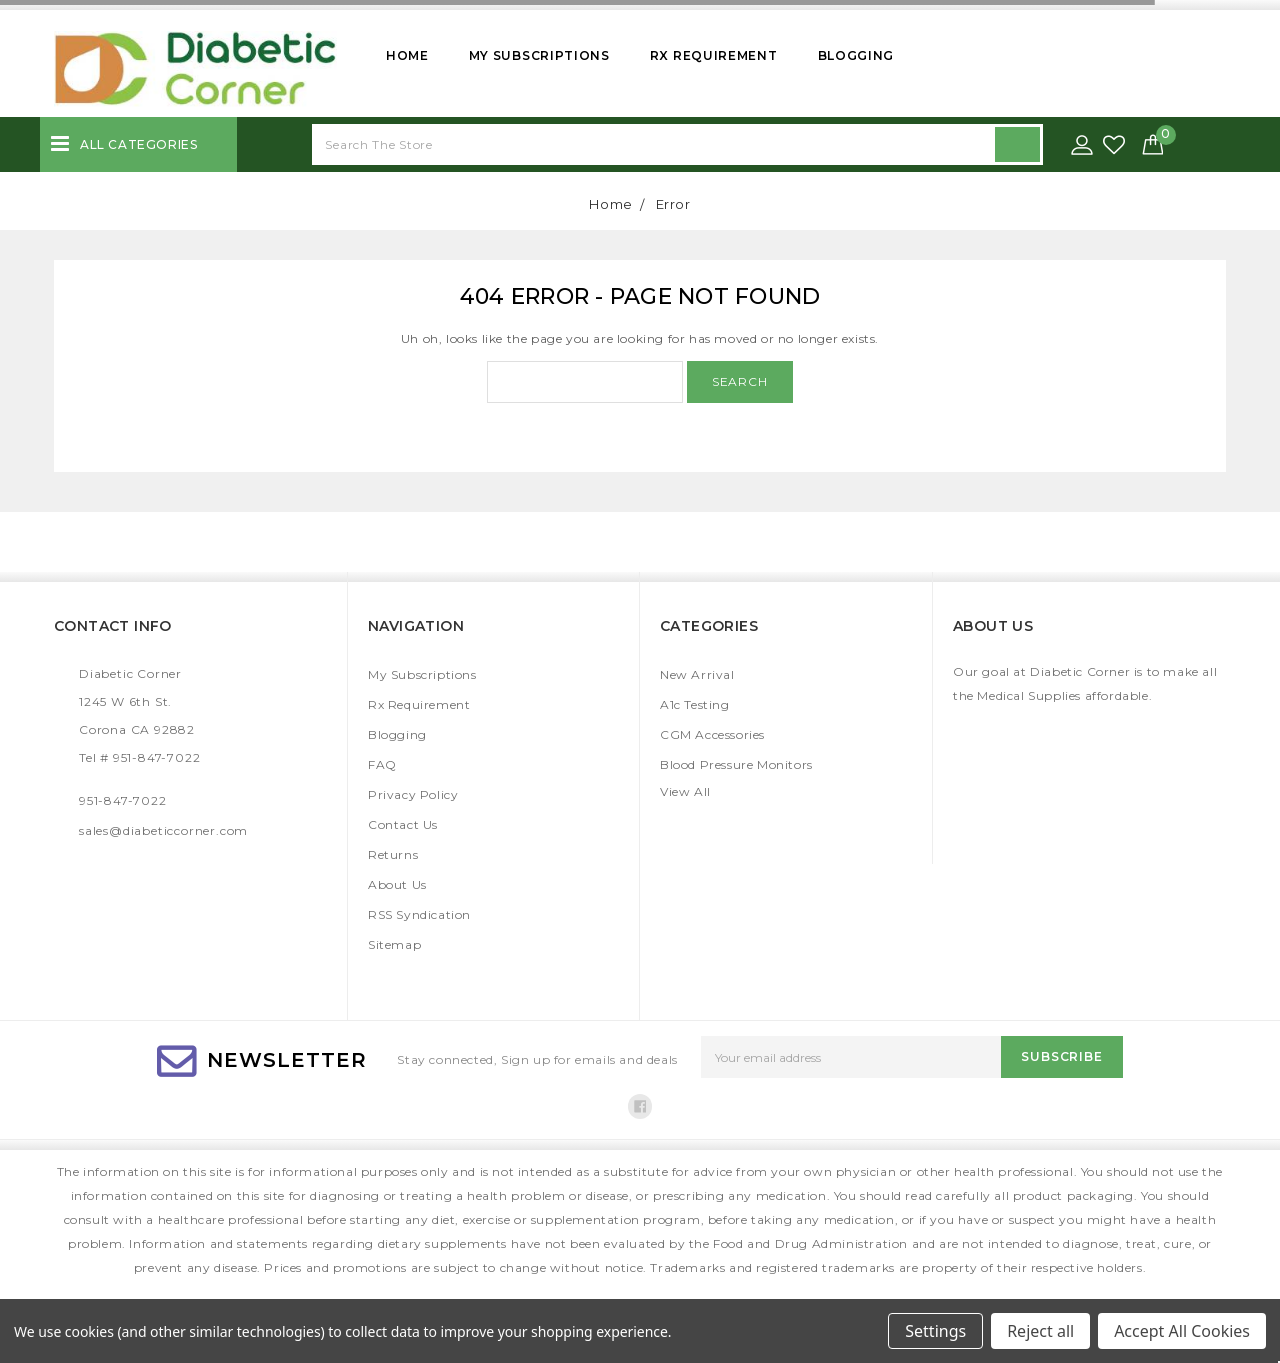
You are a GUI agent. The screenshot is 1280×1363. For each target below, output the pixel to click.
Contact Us (403, 824)
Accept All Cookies (1182, 1331)
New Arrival (697, 674)
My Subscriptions (539, 55)
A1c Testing (695, 704)
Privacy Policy (413, 794)
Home (407, 55)
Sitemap (394, 944)
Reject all (1040, 1331)
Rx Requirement (714, 55)
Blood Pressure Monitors (736, 764)
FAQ (382, 764)
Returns (393, 854)
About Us (397, 884)
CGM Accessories (712, 734)
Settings (935, 1331)
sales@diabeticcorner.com (163, 830)
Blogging (856, 55)
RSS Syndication (419, 914)
